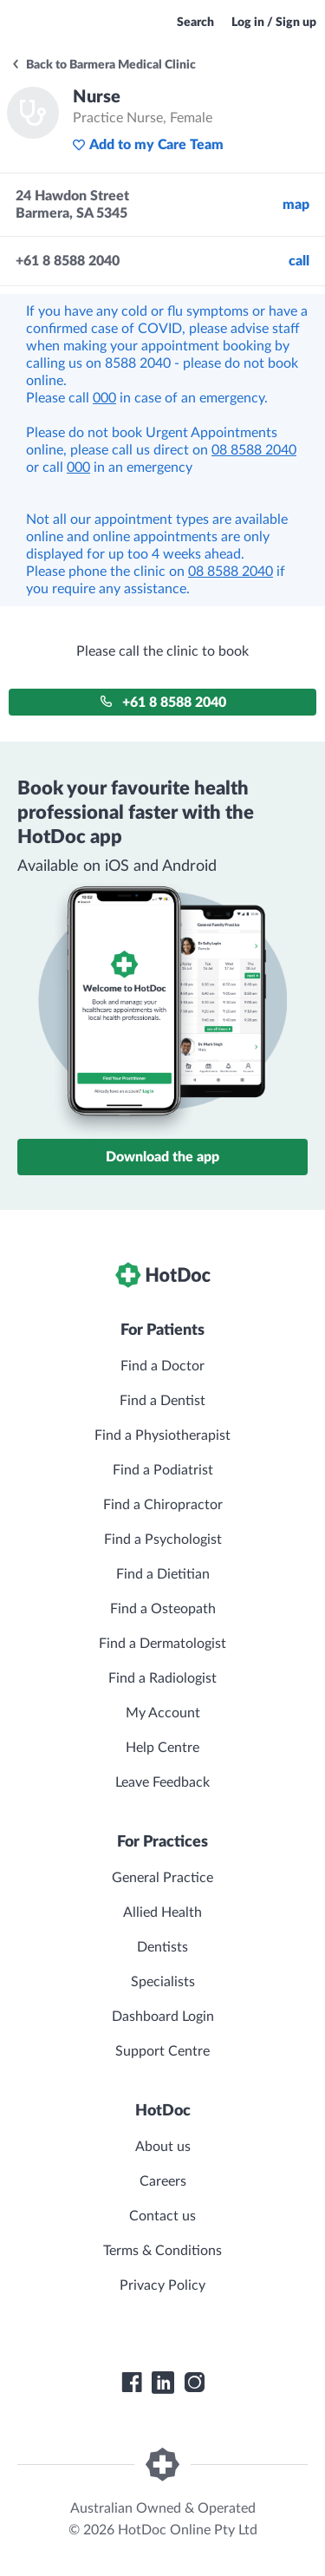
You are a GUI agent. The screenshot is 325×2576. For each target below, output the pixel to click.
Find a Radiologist (162, 1678)
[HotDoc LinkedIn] (163, 2382)
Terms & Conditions (162, 2251)
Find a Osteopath (163, 1609)
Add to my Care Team (148, 145)
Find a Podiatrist (163, 1470)
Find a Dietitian (163, 1574)
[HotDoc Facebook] (131, 2382)
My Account (163, 1713)
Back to (103, 65)
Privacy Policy (162, 2285)
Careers (163, 2181)
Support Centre (162, 2051)
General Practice (162, 1878)
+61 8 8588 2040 (163, 702)
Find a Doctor (162, 1366)
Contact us (162, 2216)
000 (104, 398)
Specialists (163, 1982)
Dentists (162, 1947)
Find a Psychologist (163, 1539)
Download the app (162, 1157)
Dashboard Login (163, 2017)
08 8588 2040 (253, 450)
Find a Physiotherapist (162, 1435)
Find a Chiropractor (163, 1505)
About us (163, 2147)
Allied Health (162, 1912)
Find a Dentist (162, 1401)
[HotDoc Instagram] (194, 2382)
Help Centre (162, 1748)
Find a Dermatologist (162, 1644)
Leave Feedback (162, 1782)
